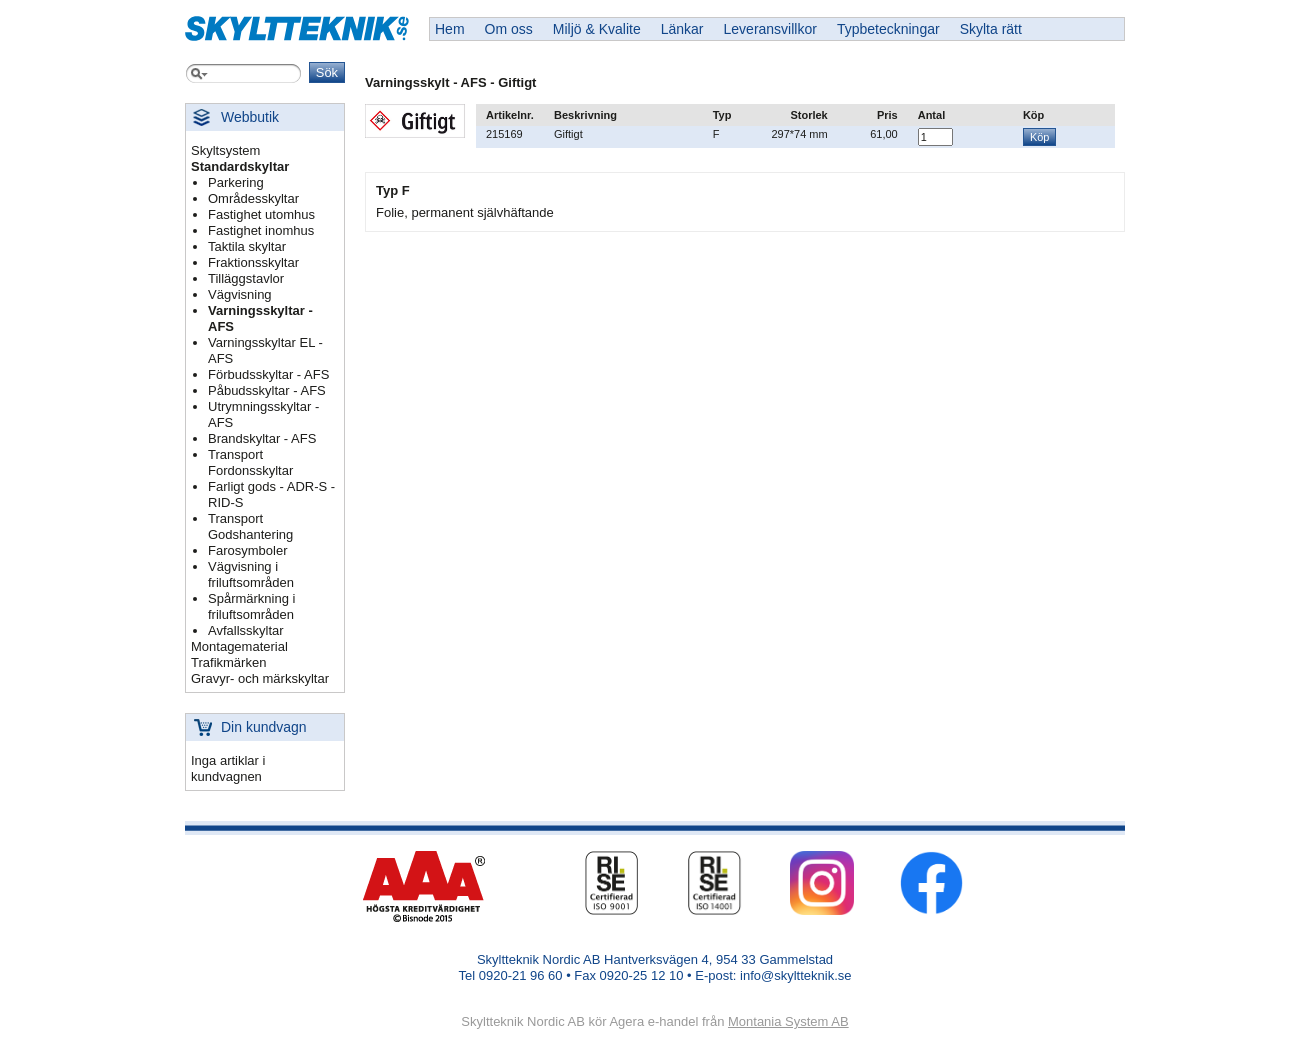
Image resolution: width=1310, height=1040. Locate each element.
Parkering (236, 182)
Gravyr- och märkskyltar (260, 678)
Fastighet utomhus (261, 214)
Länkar (682, 29)
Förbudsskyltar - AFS (268, 374)
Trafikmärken (228, 662)
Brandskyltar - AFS (262, 438)
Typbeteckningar (888, 29)
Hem (450, 29)
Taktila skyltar (247, 246)
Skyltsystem (225, 150)
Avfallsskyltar (246, 630)
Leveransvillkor (770, 29)
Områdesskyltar (253, 198)
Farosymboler (247, 550)
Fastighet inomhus (261, 230)
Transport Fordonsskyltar (250, 462)
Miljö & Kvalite (597, 29)
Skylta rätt (991, 29)
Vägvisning (240, 294)
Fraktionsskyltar (253, 262)
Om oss (509, 29)
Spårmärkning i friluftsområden (251, 606)
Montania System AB (788, 1021)
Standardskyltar (240, 166)
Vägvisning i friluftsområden (251, 574)
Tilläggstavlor (246, 278)
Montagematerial (239, 646)
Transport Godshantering (250, 526)
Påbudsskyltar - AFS (267, 390)
